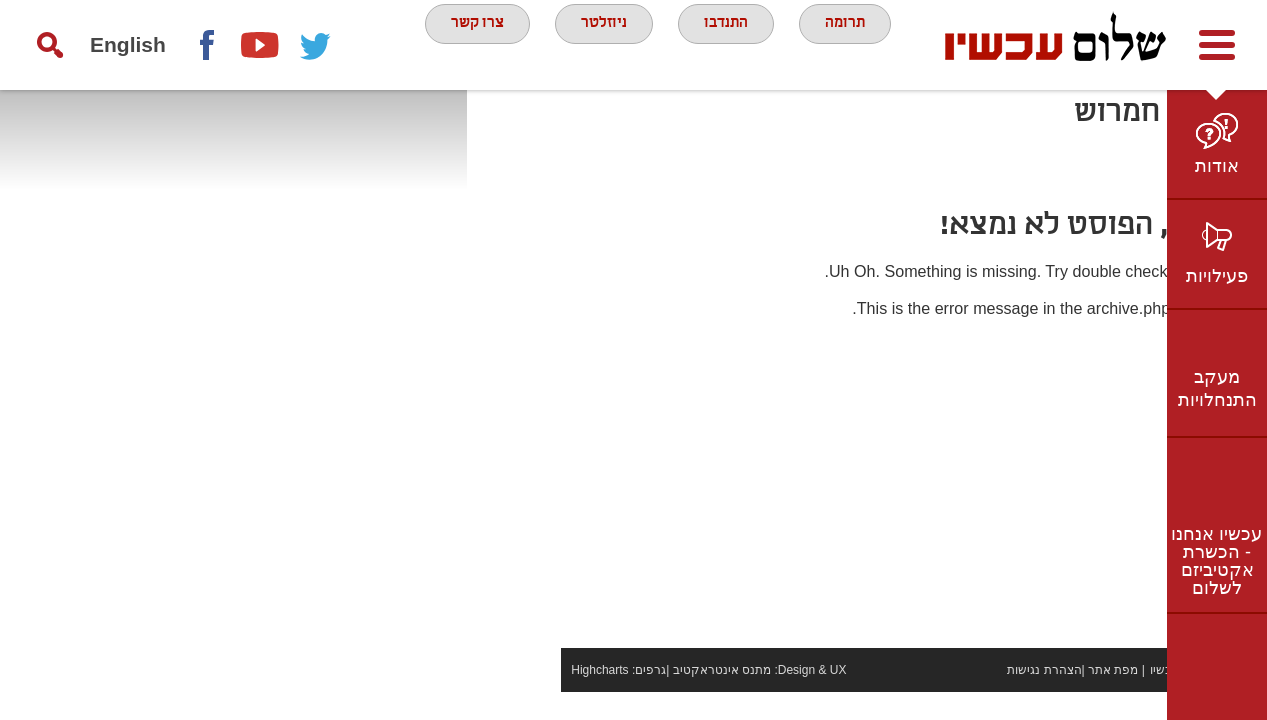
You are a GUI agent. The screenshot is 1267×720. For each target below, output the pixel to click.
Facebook (206, 45)
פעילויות (1217, 276)
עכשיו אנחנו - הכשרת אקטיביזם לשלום (1216, 561)
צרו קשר (460, 44)
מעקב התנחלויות (1217, 388)
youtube (261, 45)
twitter (316, 45)
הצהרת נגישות (950, 698)
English (128, 44)
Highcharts (505, 698)
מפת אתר (1019, 698)
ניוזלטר (599, 44)
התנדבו (732, 44)
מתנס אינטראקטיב (627, 698)
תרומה (862, 44)
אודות (1217, 166)
